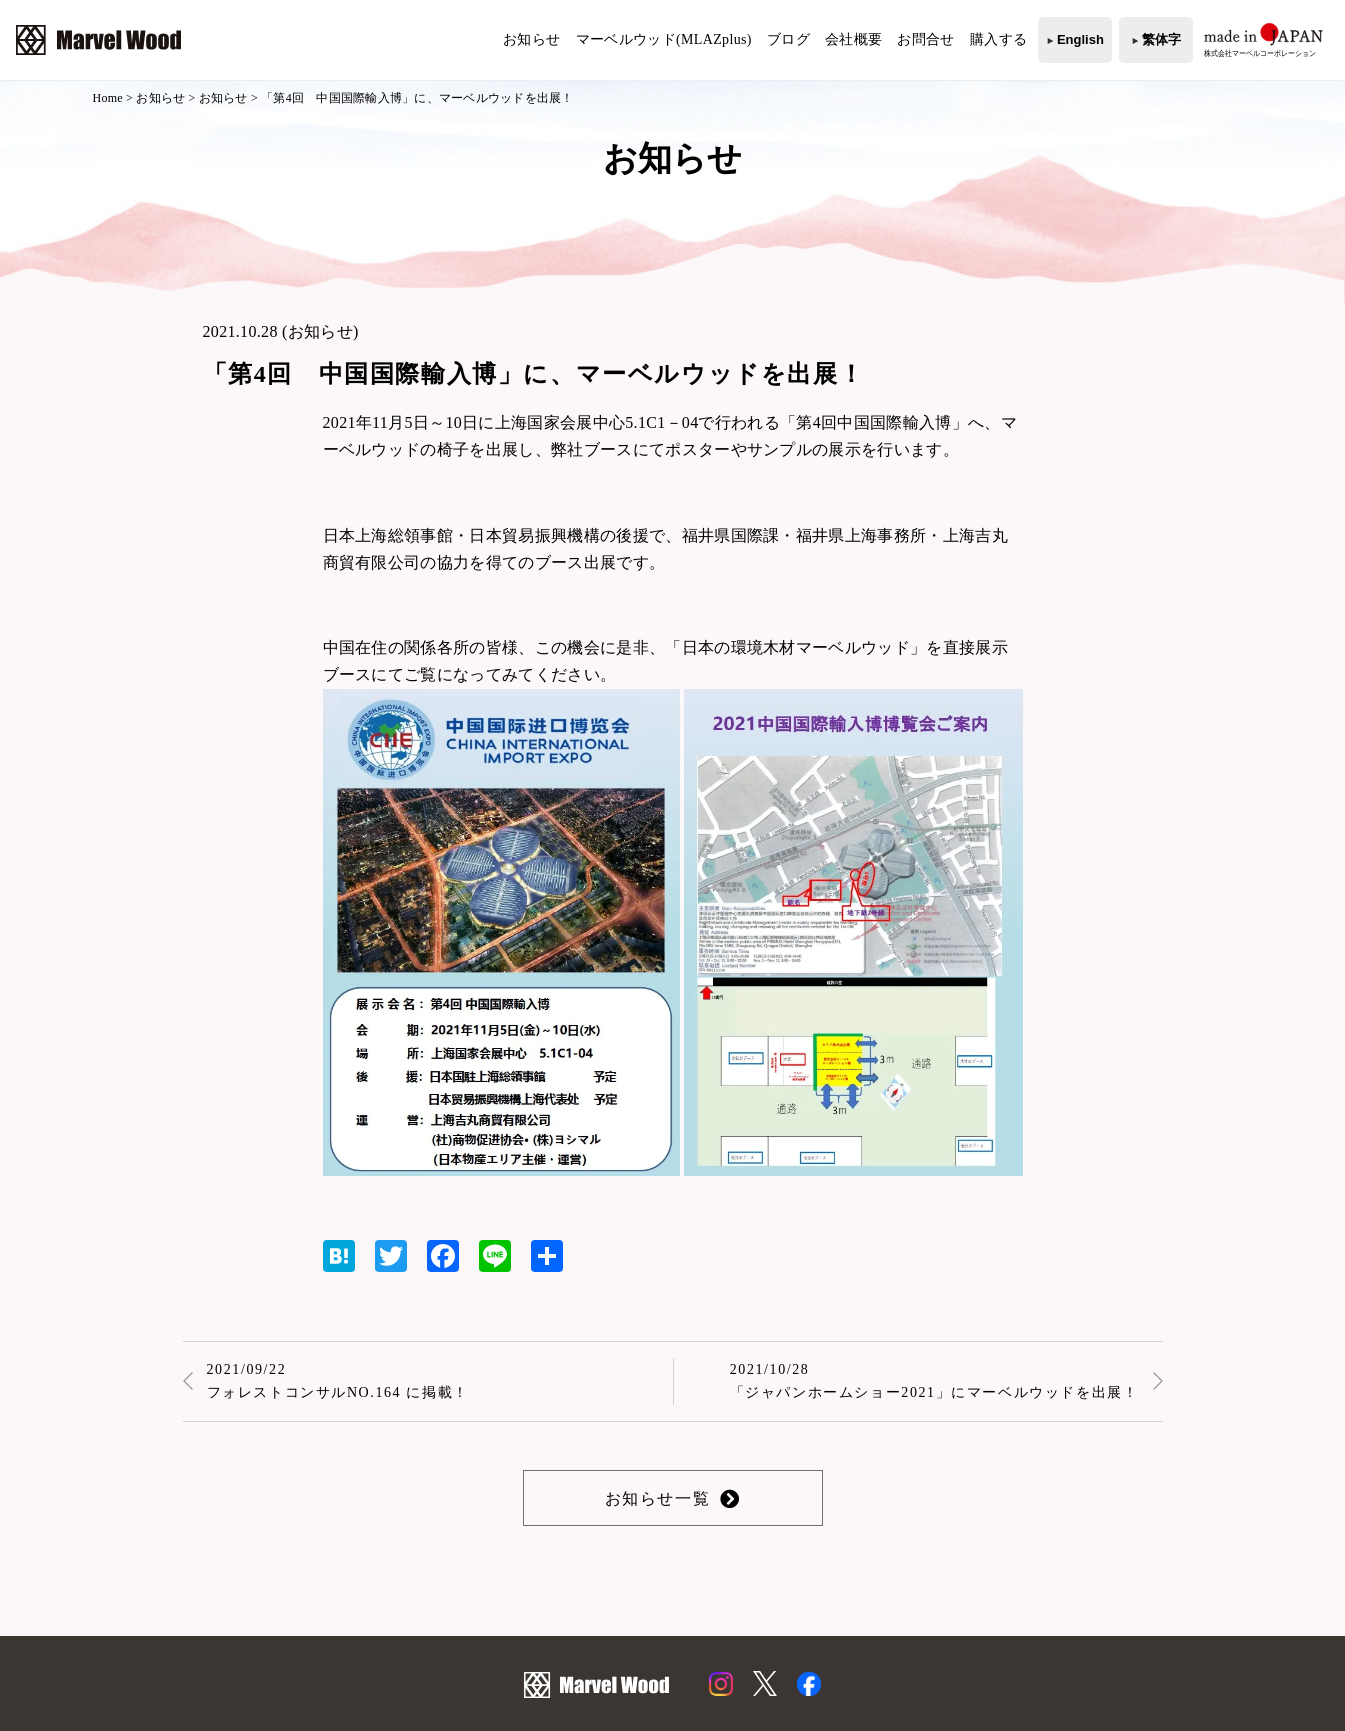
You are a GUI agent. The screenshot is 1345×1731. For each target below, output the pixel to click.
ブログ (788, 39)
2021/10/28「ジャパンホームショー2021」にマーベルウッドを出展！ (934, 1381)
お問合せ (925, 39)
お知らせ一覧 (658, 1498)
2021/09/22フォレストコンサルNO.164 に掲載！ (338, 1381)
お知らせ (531, 39)
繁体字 (1161, 39)
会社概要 (853, 39)
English (1080, 39)
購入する (998, 39)
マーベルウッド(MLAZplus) (664, 39)
